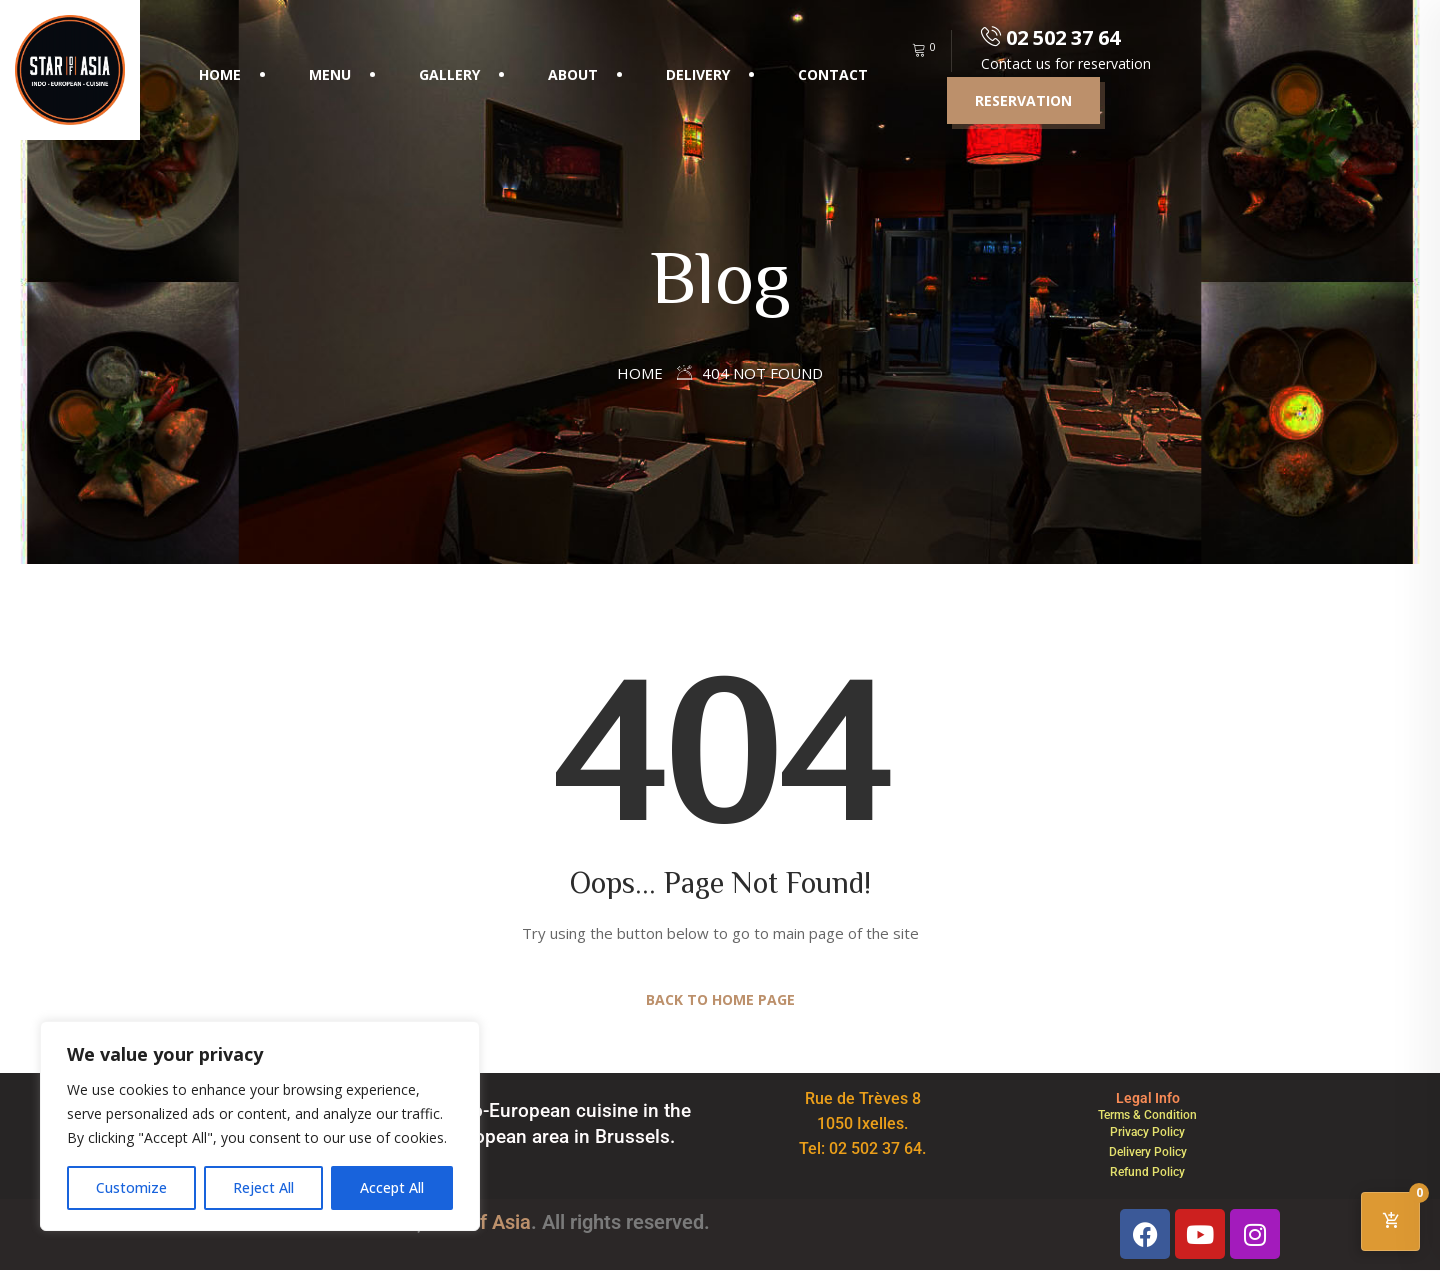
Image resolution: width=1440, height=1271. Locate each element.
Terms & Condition (1147, 1115)
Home (220, 74)
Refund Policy (1147, 1172)
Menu (330, 74)
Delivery (698, 74)
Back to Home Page (720, 999)
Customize (131, 1187)
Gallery (449, 74)
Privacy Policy (1147, 1132)
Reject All (263, 1187)
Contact (833, 74)
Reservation (1023, 100)
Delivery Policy (1148, 1152)
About (573, 74)
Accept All (392, 1187)
